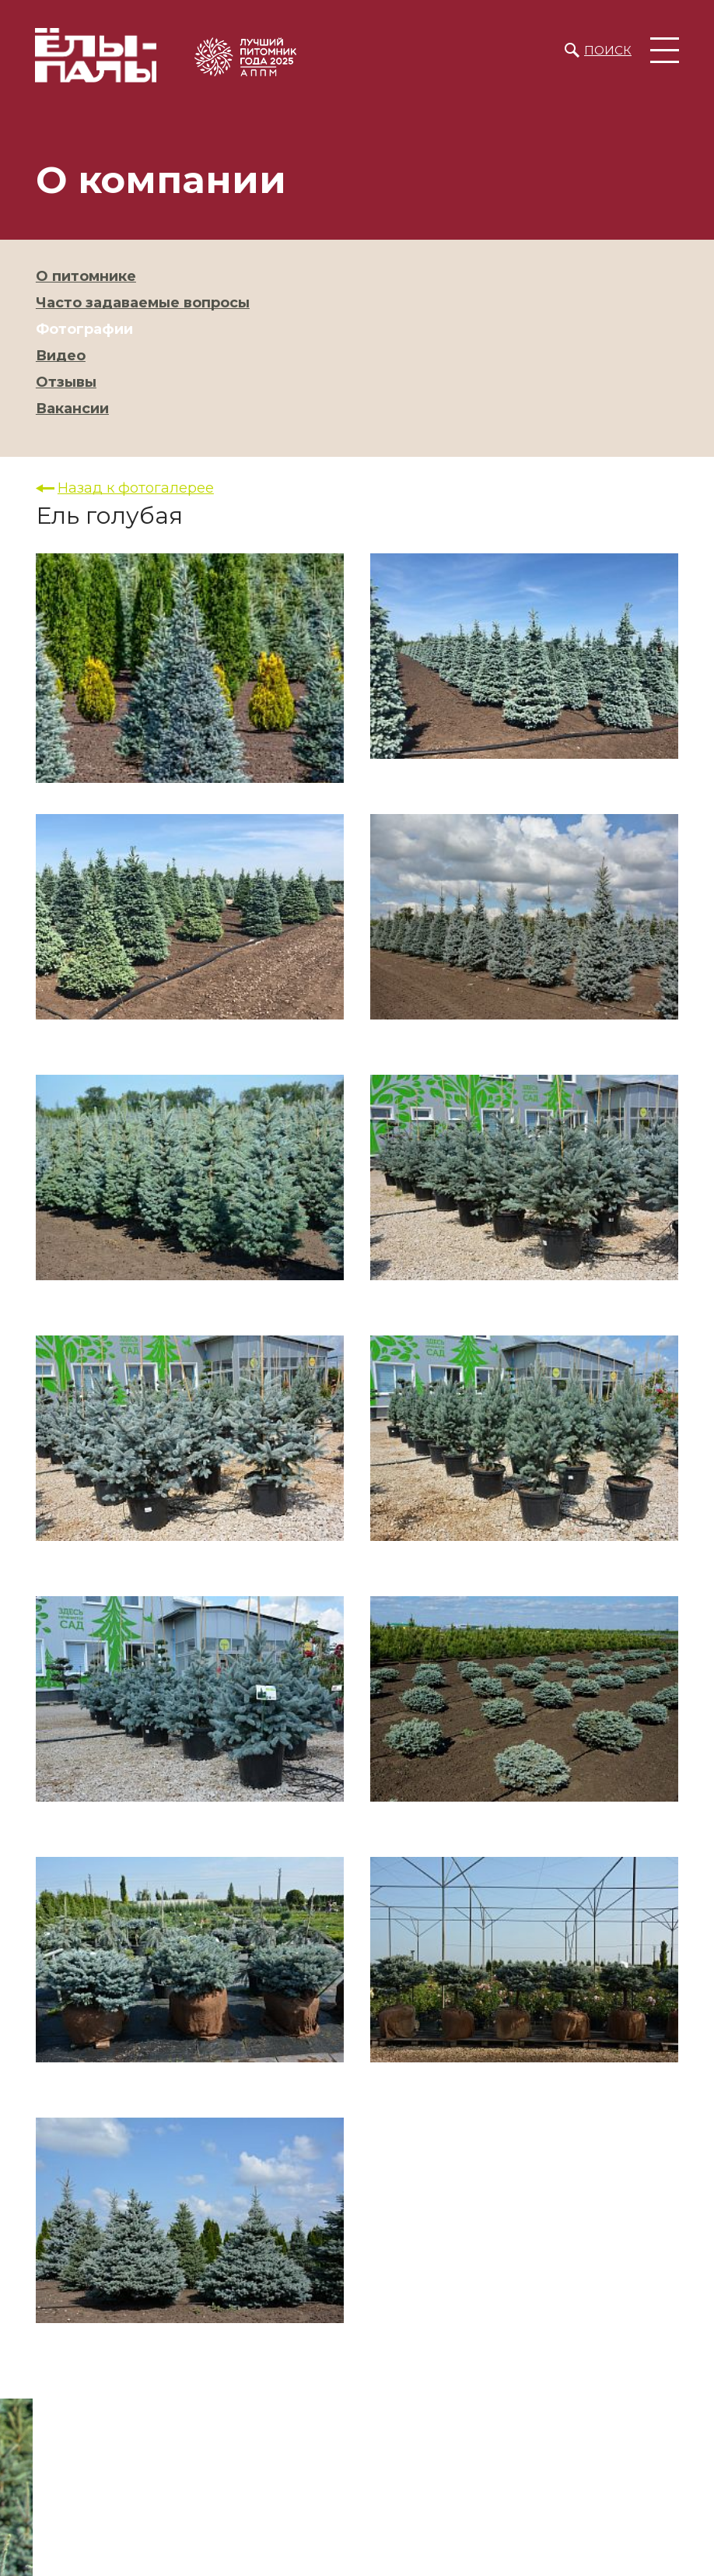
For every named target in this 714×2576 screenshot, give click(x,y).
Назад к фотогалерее (136, 488)
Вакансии (72, 408)
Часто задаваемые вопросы (143, 302)
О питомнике (86, 276)
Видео (61, 355)
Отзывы (66, 382)
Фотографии (84, 329)
